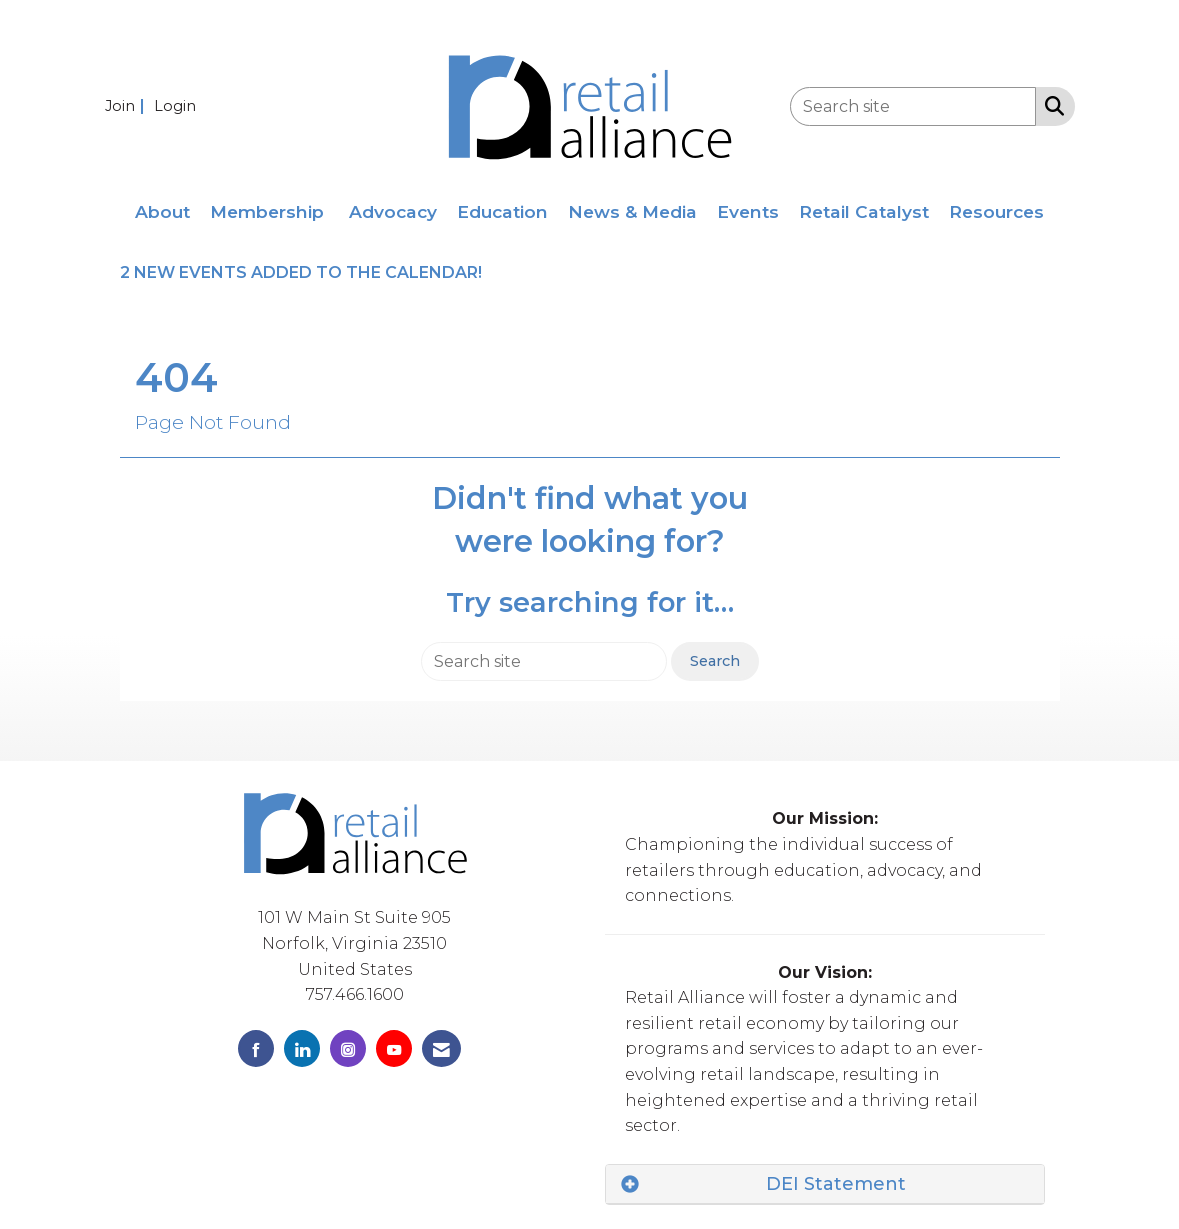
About (162, 211)
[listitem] (127, 105)
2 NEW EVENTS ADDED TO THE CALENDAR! (303, 272)
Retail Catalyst (864, 211)
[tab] (825, 1184)
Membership (267, 211)
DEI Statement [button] (836, 1184)
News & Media (632, 211)
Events (748, 211)
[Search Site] (1050, 105)
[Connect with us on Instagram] (348, 1048)
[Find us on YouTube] (394, 1048)
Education (502, 211)
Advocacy (393, 211)
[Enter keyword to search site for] (913, 106)
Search (715, 661)
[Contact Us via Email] (441, 1048)
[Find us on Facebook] (256, 1048)
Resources (996, 211)
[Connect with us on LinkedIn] (302, 1048)
